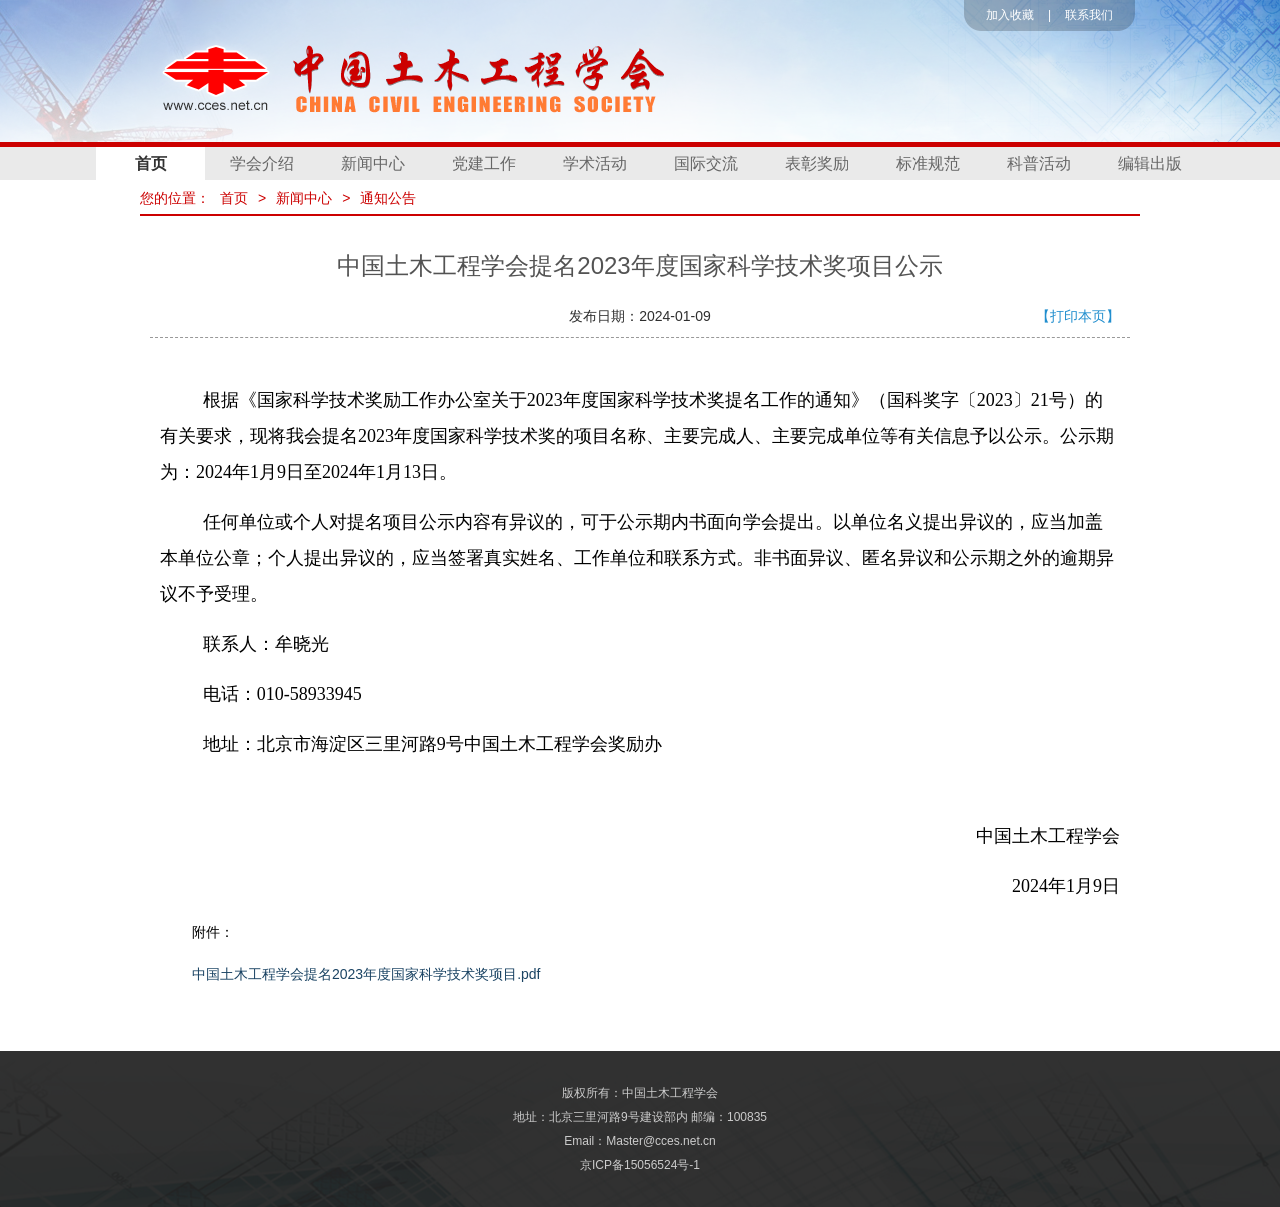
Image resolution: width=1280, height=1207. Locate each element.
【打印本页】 (1078, 316)
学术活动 (595, 163)
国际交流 (706, 163)
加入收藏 (1010, 15)
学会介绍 (262, 163)
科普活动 (1039, 163)
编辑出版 (1150, 163)
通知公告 (388, 198)
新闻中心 (373, 163)
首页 (151, 163)
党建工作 (484, 163)
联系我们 (1089, 15)
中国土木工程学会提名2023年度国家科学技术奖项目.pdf (366, 974)
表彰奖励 (817, 163)
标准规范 (928, 163)
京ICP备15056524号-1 (640, 1165)
